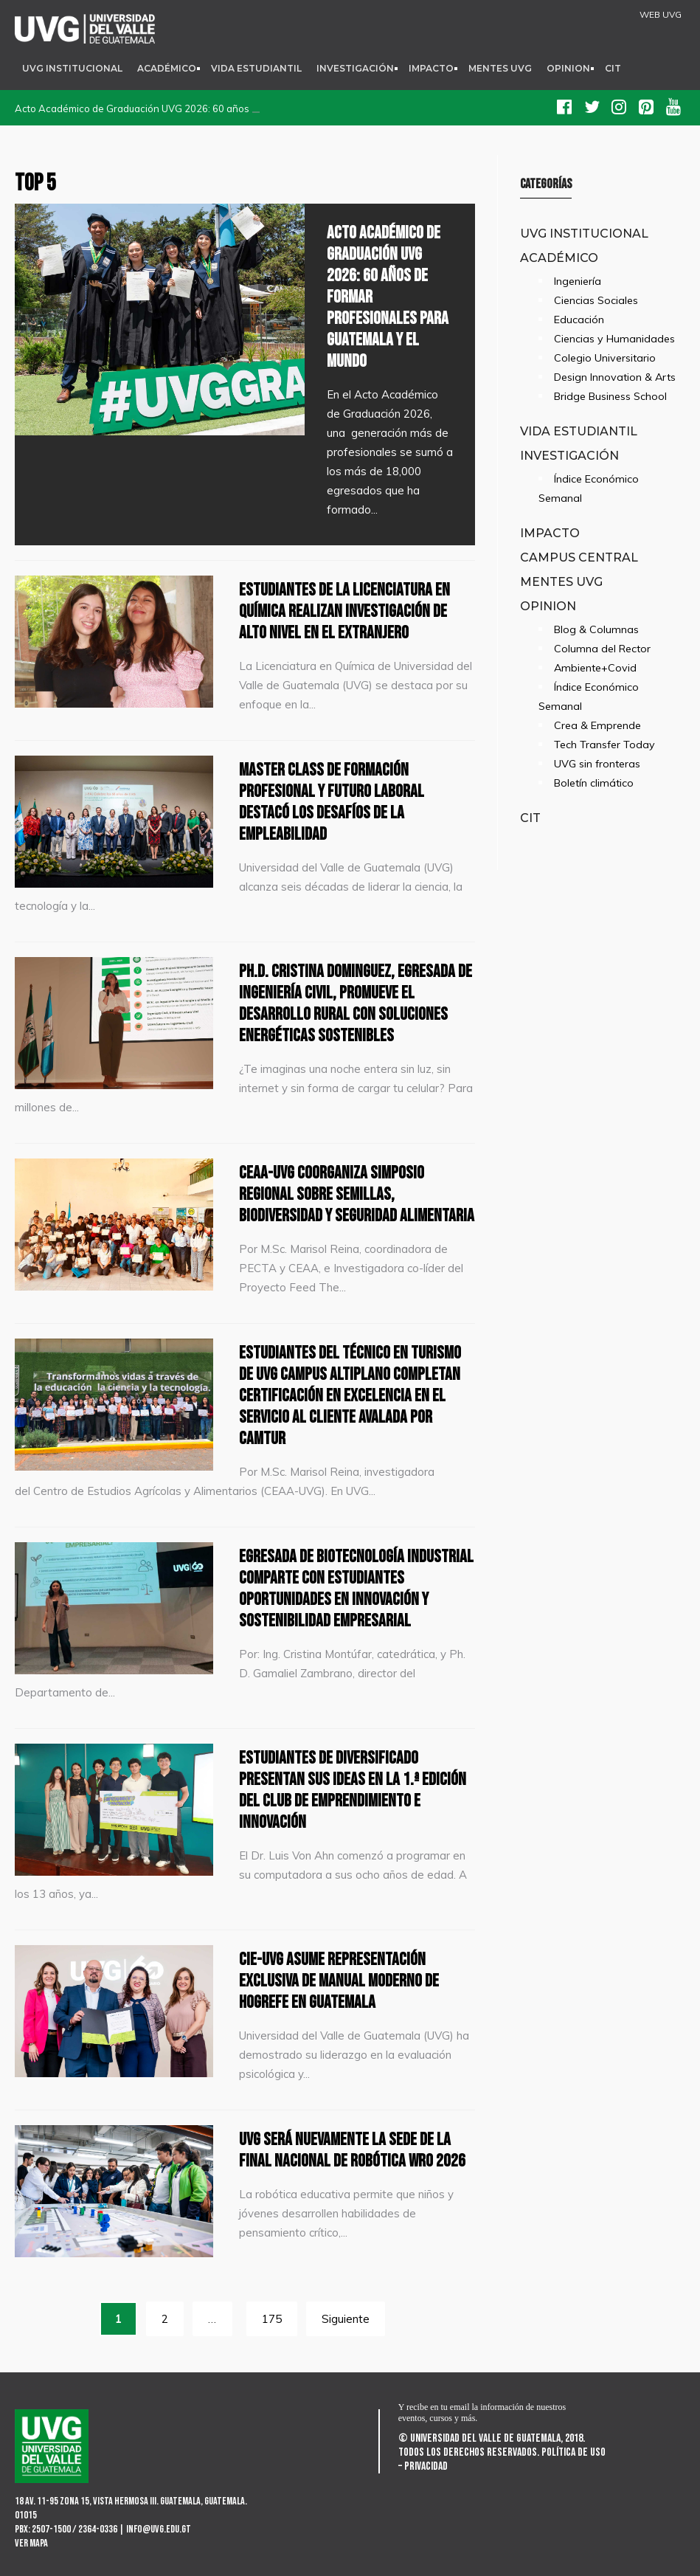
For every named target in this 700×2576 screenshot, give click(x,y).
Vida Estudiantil (256, 68)
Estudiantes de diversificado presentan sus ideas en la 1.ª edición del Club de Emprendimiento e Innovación (352, 1790)
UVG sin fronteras (597, 763)
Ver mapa (31, 2543)
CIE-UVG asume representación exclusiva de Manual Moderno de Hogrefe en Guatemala (339, 1981)
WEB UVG (661, 14)
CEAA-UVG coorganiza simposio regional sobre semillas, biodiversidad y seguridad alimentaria (356, 1194)
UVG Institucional (72, 68)
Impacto (431, 68)
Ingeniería (577, 281)
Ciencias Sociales (596, 300)
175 (272, 2319)
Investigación (355, 68)
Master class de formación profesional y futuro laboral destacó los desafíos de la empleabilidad (331, 802)
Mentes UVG (500, 68)
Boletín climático (594, 783)
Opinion (568, 68)
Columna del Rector (602, 648)
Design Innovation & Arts (615, 377)
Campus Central (579, 557)
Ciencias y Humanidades (614, 338)
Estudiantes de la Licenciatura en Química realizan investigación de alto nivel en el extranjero (344, 611)
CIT (613, 68)
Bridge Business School (610, 396)
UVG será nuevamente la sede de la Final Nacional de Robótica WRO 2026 (352, 2150)
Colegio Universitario (605, 358)
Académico (166, 68)
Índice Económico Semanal (588, 488)
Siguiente (346, 2319)
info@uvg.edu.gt (158, 2529)
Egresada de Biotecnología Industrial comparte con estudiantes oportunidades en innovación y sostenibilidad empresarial (356, 1588)
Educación (579, 319)
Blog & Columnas (596, 629)
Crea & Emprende (597, 725)
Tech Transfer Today (604, 744)
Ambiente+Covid (595, 667)
